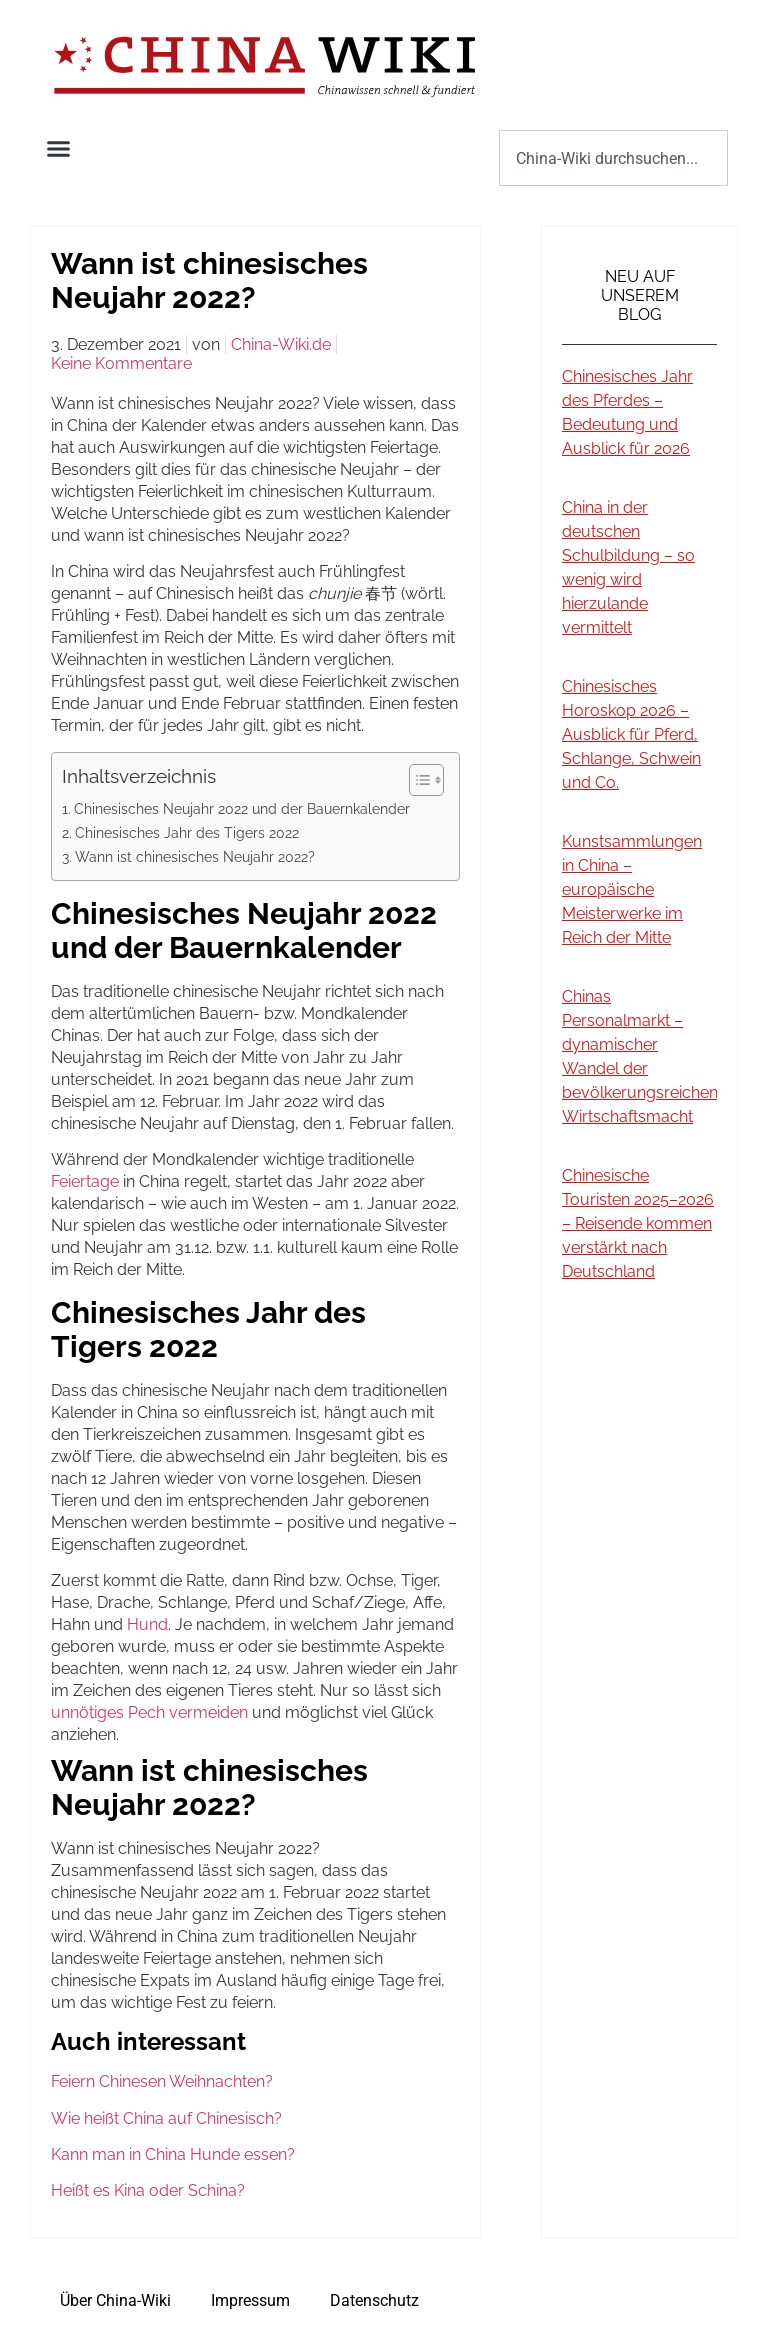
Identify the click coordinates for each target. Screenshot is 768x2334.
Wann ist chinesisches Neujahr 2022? (195, 856)
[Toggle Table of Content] (416, 780)
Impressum (250, 2300)
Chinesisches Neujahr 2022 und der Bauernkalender (242, 808)
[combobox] (613, 158)
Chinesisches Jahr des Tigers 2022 (187, 832)
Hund (147, 1624)
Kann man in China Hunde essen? (173, 2154)
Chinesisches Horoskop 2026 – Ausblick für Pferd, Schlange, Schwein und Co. (631, 734)
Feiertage (85, 1181)
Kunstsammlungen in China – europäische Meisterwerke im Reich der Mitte (632, 889)
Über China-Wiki (115, 2300)
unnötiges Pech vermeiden (149, 1712)
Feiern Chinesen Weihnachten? (162, 2081)
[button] (59, 149)
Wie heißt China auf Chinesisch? (166, 2118)
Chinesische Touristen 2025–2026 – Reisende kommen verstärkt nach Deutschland (638, 1223)
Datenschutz (374, 2300)
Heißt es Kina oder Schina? (148, 2190)
